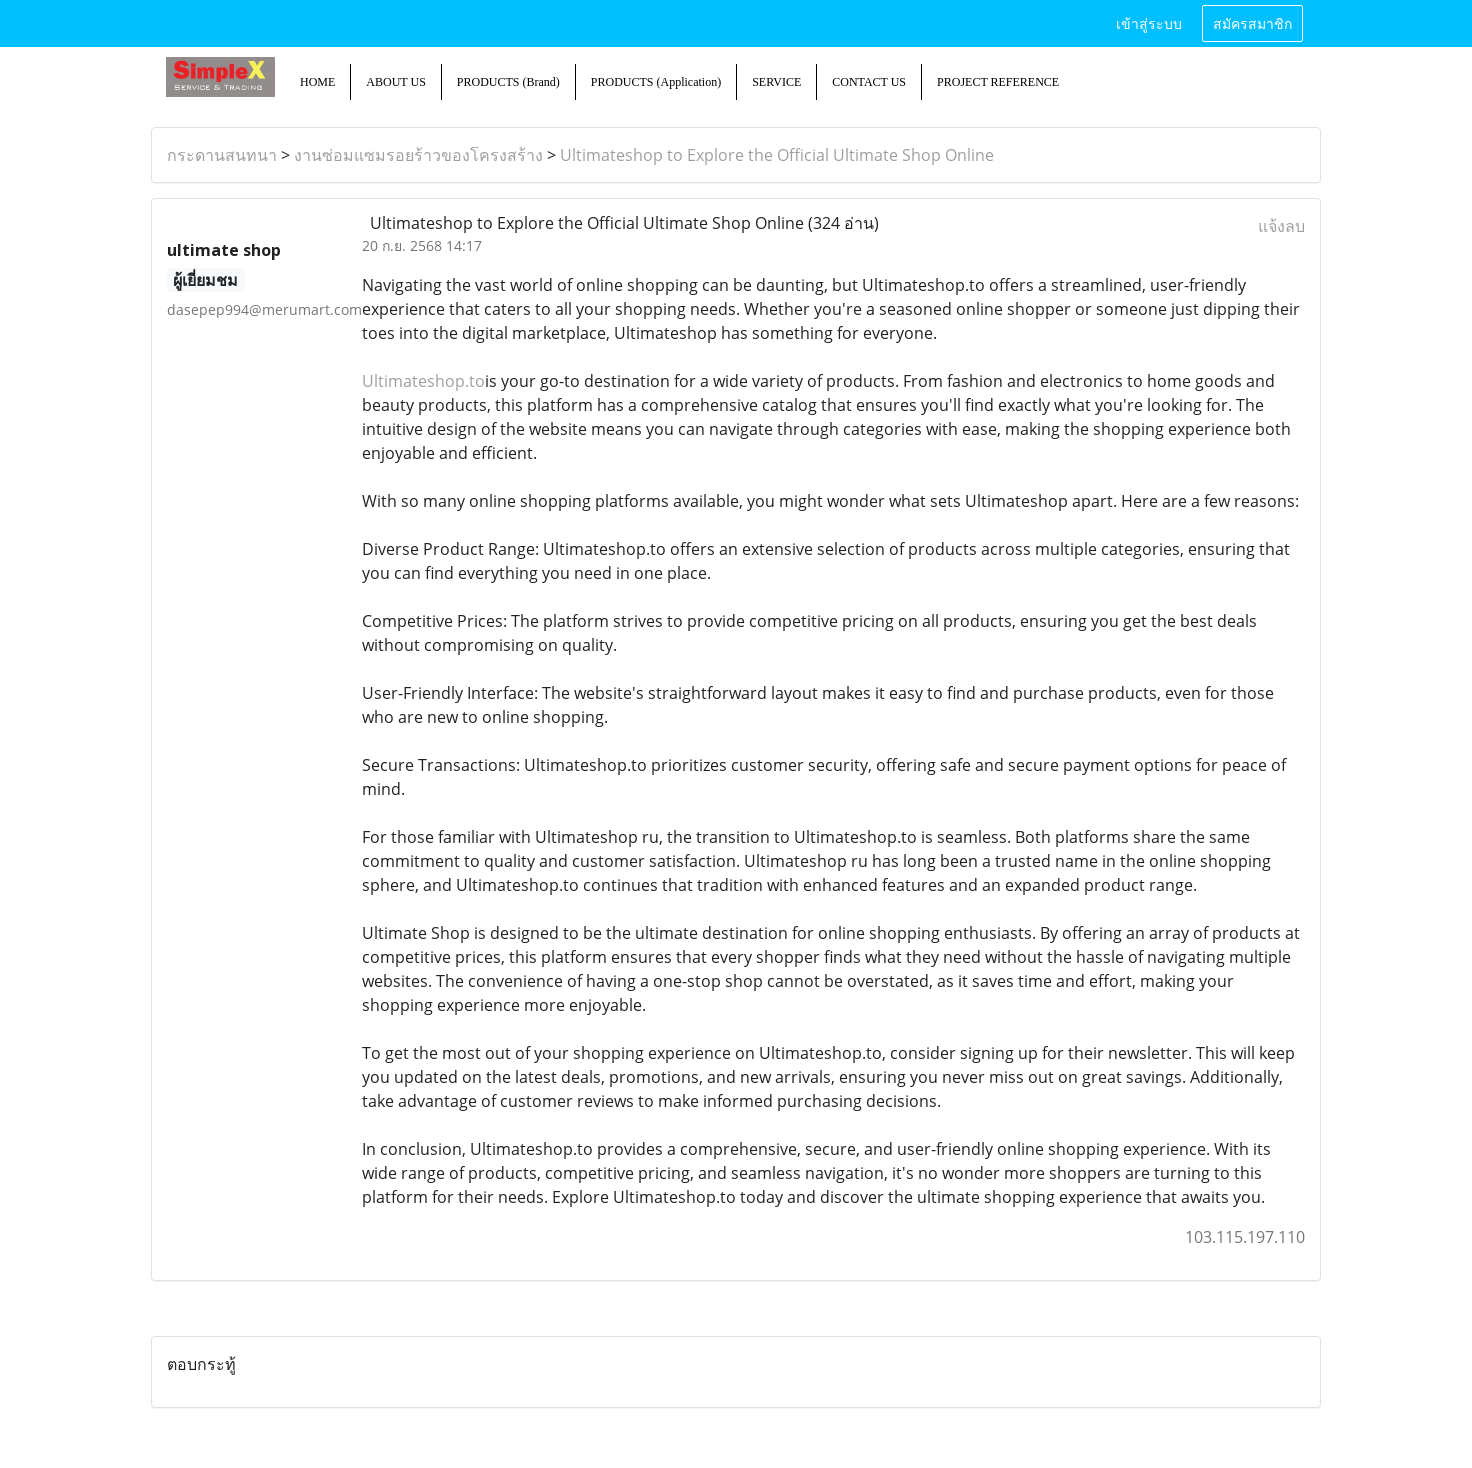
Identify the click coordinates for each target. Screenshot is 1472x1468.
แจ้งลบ (1281, 226)
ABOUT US (395, 82)
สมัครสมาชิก (1252, 22)
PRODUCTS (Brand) (508, 82)
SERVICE (776, 82)
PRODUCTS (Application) (656, 82)
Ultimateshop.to (423, 381)
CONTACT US (869, 82)
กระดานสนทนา (222, 155)
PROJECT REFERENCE (998, 82)
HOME (317, 82)
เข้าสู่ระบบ (1149, 22)
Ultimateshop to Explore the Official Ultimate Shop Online (777, 155)
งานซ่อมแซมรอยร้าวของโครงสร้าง (418, 155)
